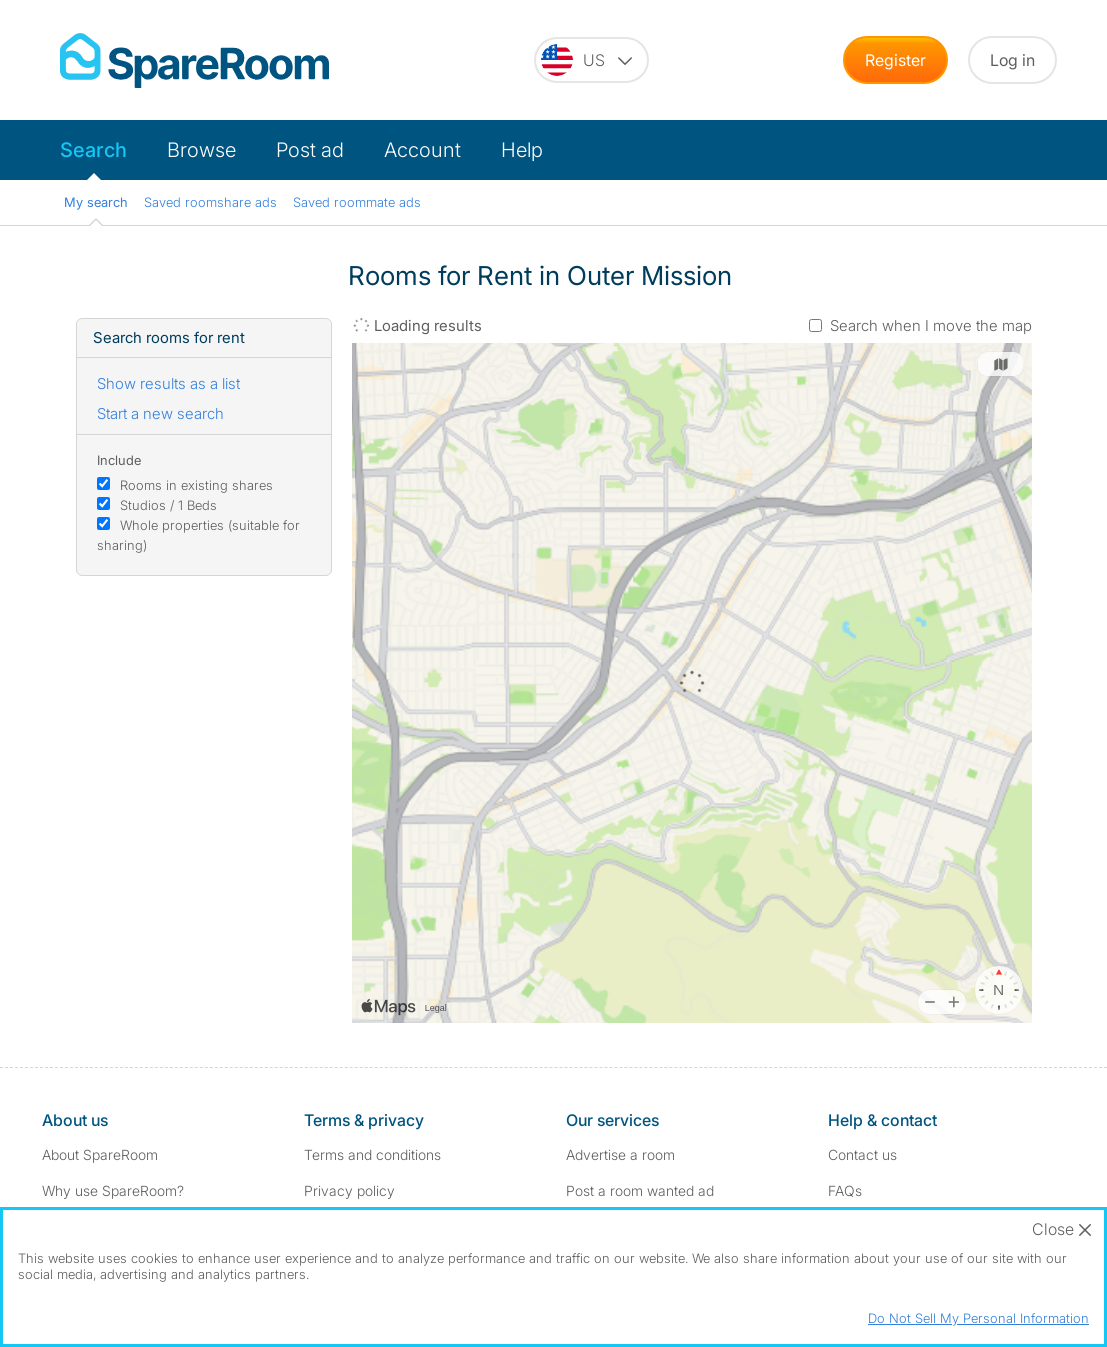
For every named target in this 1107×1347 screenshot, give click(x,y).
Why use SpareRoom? (113, 1190)
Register (895, 60)
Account (422, 150)
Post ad (310, 150)
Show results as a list (168, 383)
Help (522, 150)
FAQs (845, 1190)
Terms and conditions (372, 1154)
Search (93, 150)
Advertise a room (620, 1154)
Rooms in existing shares (196, 485)
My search (96, 202)
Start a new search (160, 413)
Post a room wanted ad (640, 1190)
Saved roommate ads (357, 202)
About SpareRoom (100, 1154)
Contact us (862, 1154)
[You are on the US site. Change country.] (591, 60)
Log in (1012, 60)
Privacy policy (349, 1190)
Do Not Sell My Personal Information (978, 1318)
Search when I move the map (931, 325)
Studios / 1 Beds (168, 505)
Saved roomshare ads (210, 202)
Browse (201, 150)
